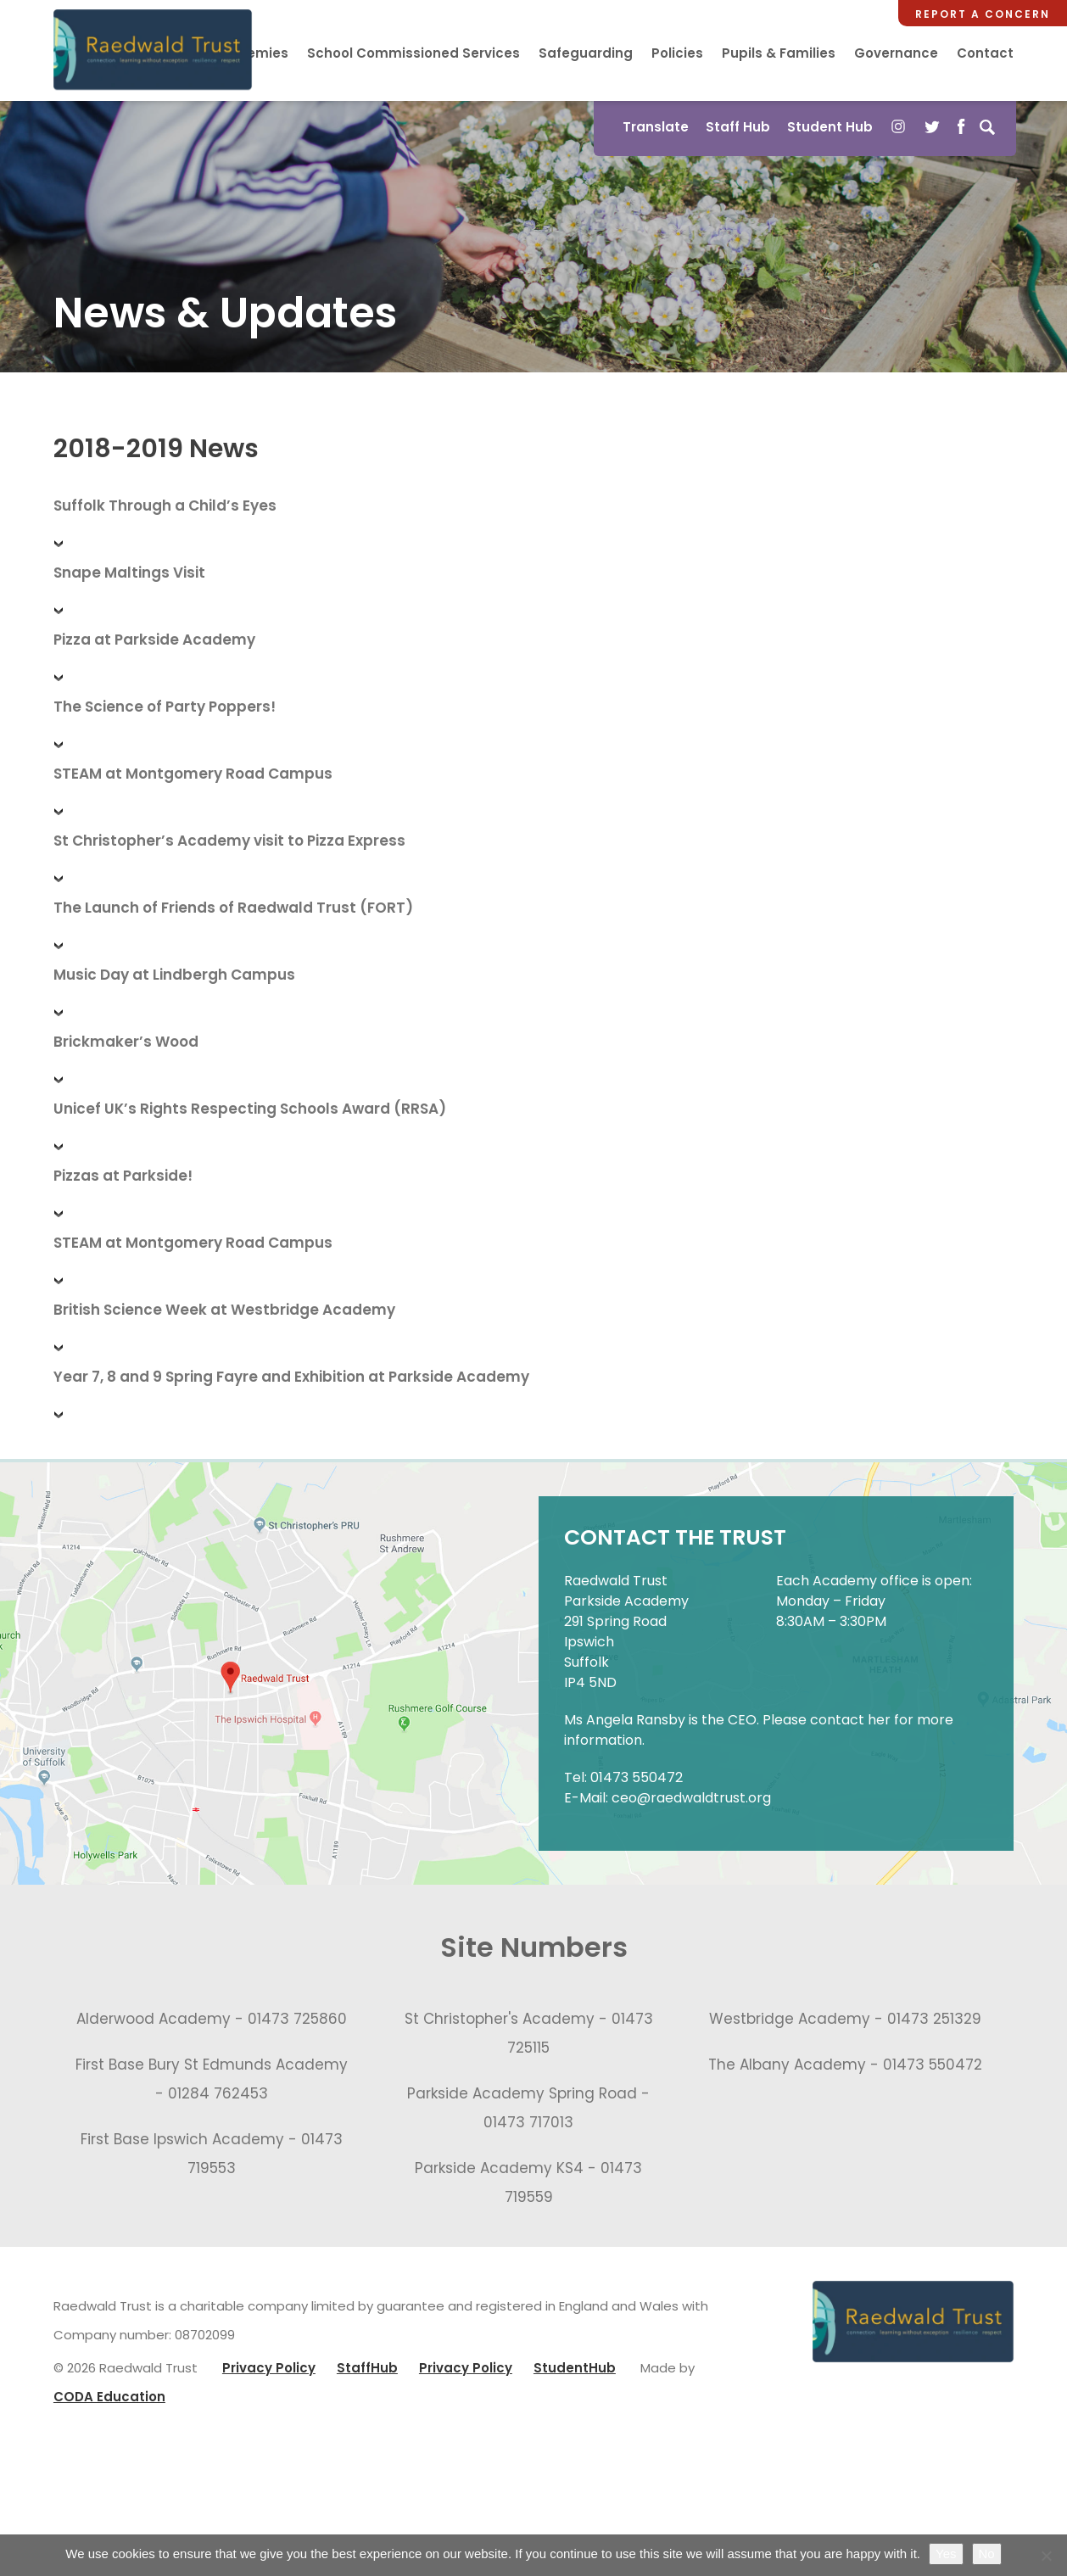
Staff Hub (735, 128)
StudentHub (575, 2373)
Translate (653, 128)
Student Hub (827, 128)
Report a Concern (982, 14)
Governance (896, 53)
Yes (946, 2553)
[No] (1045, 2555)
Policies (677, 53)
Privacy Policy (269, 2373)
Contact (985, 53)
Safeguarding (586, 53)
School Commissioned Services (413, 53)
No (987, 2553)
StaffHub (367, 2373)
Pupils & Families (778, 53)
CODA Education (109, 2402)
